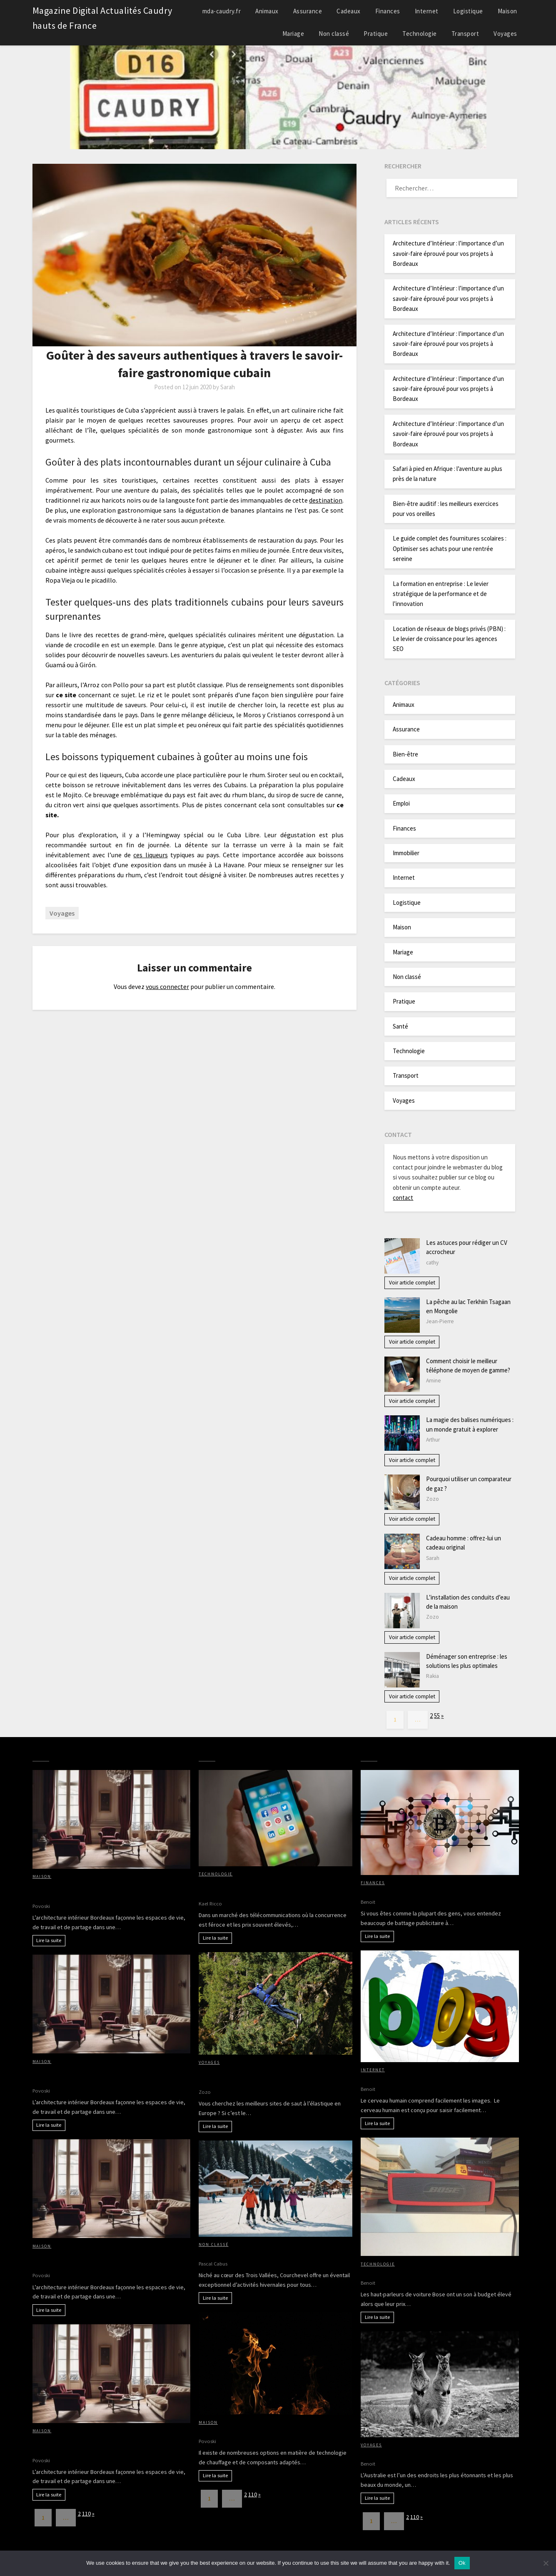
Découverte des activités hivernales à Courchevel (271, 2253)
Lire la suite (48, 1940)
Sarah (227, 387)
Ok (462, 2563)
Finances (387, 11)
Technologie (419, 34)
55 (437, 1716)
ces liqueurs (150, 855)
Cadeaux (349, 11)
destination (325, 500)
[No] (545, 2563)
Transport (465, 34)
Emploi (401, 803)
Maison (507, 11)
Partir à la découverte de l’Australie (413, 2453)
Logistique (468, 11)
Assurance (307, 11)
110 (86, 2513)
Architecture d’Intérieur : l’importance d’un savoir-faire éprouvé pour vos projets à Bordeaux (448, 253)
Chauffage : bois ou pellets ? (240, 2431)
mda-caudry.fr (221, 11)
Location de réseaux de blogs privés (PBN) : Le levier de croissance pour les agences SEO (449, 639)
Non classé (334, 34)
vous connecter (167, 986)
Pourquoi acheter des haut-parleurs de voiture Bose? (439, 2272)
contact (403, 1198)
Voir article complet (412, 1282)
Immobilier (406, 853)
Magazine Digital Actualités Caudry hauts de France (102, 18)
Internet (427, 11)
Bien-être (405, 754)
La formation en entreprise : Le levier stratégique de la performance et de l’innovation (441, 594)
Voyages (505, 34)
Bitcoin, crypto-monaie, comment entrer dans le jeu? (439, 1891)
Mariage (293, 34)
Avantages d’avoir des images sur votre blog (425, 2078)
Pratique (376, 34)
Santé (400, 1026)
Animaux (267, 11)
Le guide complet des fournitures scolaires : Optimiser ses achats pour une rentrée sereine (449, 548)
